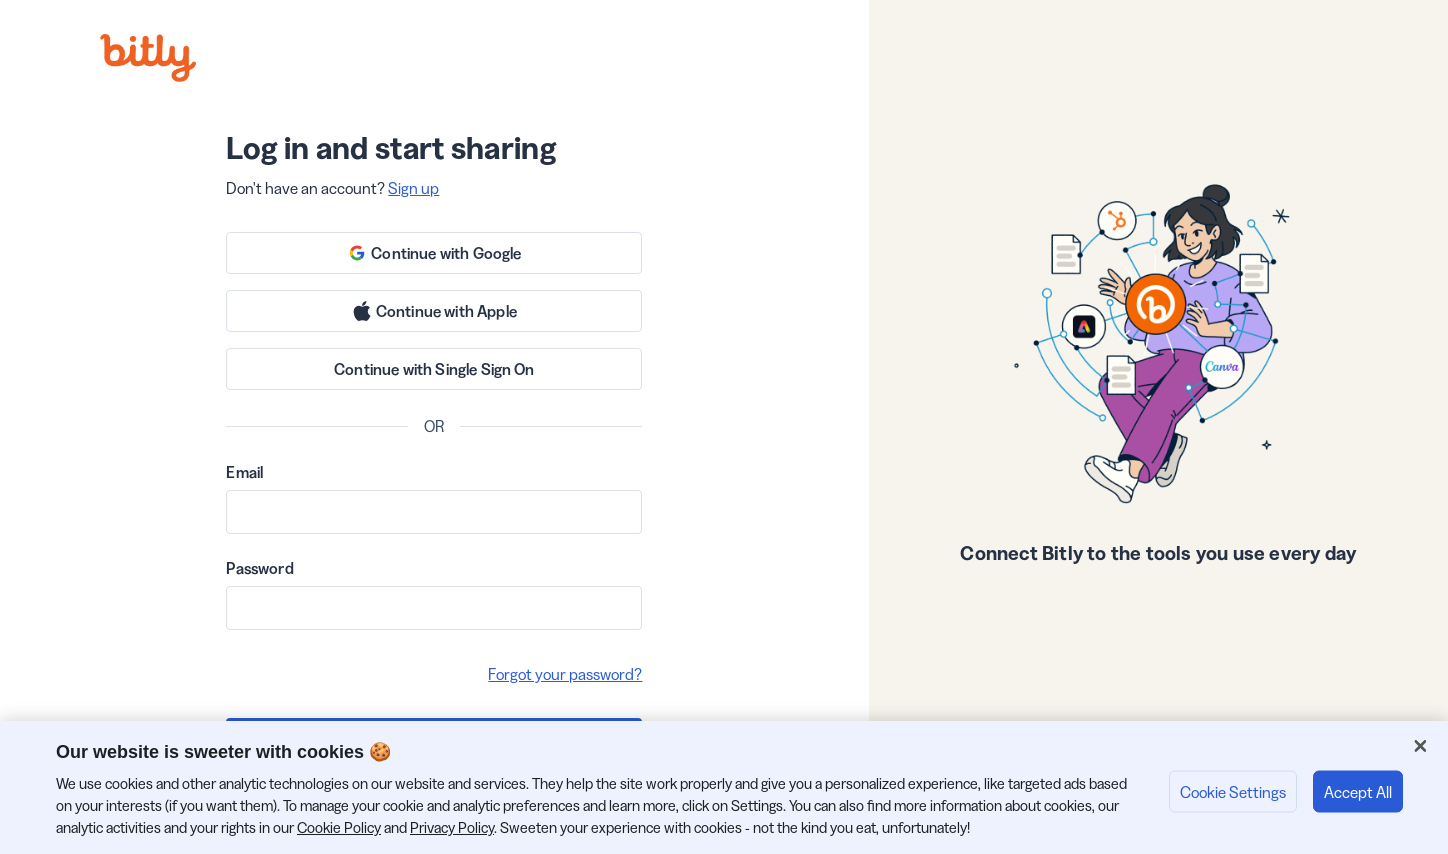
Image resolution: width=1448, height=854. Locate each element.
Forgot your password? (565, 674)
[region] (724, 787)
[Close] (1420, 746)
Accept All (1358, 791)
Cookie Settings (1233, 791)
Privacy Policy (452, 827)
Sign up (413, 188)
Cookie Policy (339, 827)
